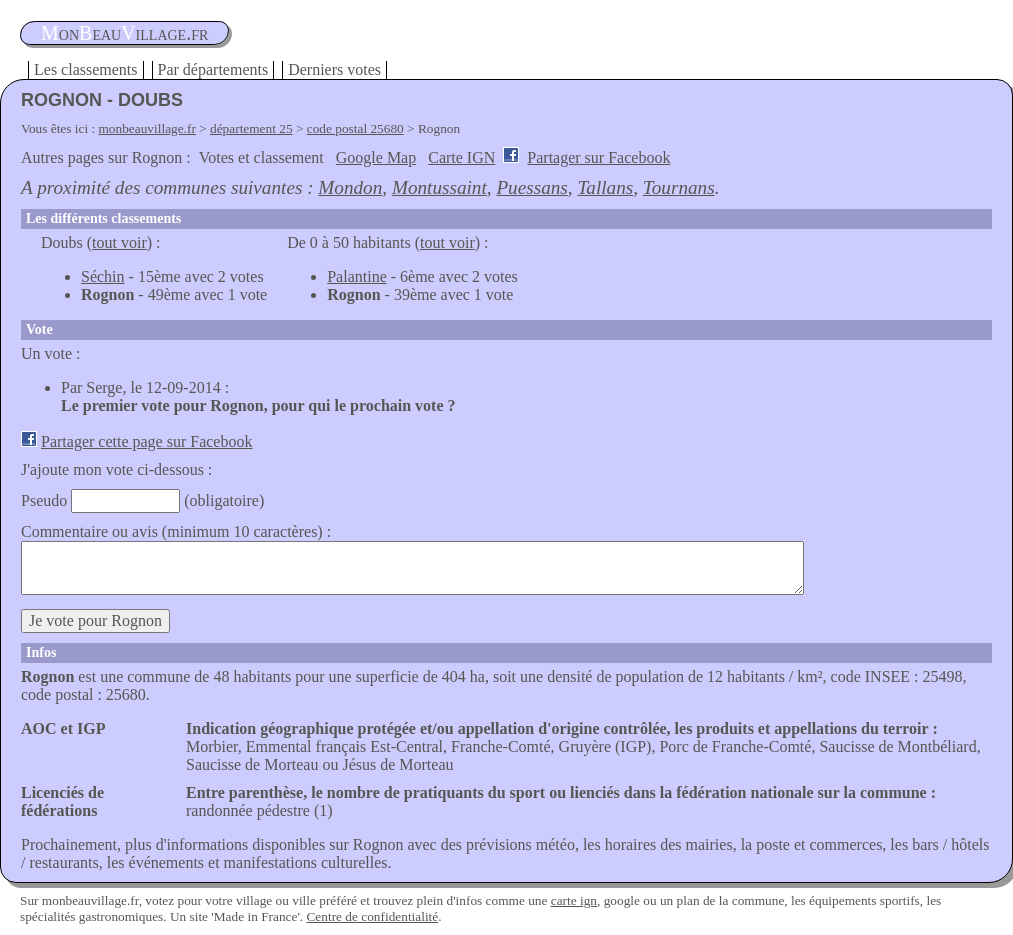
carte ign (574, 900)
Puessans (531, 187)
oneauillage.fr (124, 33)
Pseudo (44, 500)
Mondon (350, 187)
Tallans (605, 187)
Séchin (103, 276)
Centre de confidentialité (372, 916)
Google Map (376, 157)
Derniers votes (334, 69)
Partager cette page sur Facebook (146, 441)
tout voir (119, 242)
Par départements (213, 69)
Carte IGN (461, 157)
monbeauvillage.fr (147, 128)
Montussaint (439, 187)
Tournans (679, 187)
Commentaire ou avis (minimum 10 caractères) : (176, 531)
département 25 (251, 128)
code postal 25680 (355, 128)
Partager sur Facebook (598, 157)
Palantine (357, 276)
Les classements (86, 69)
